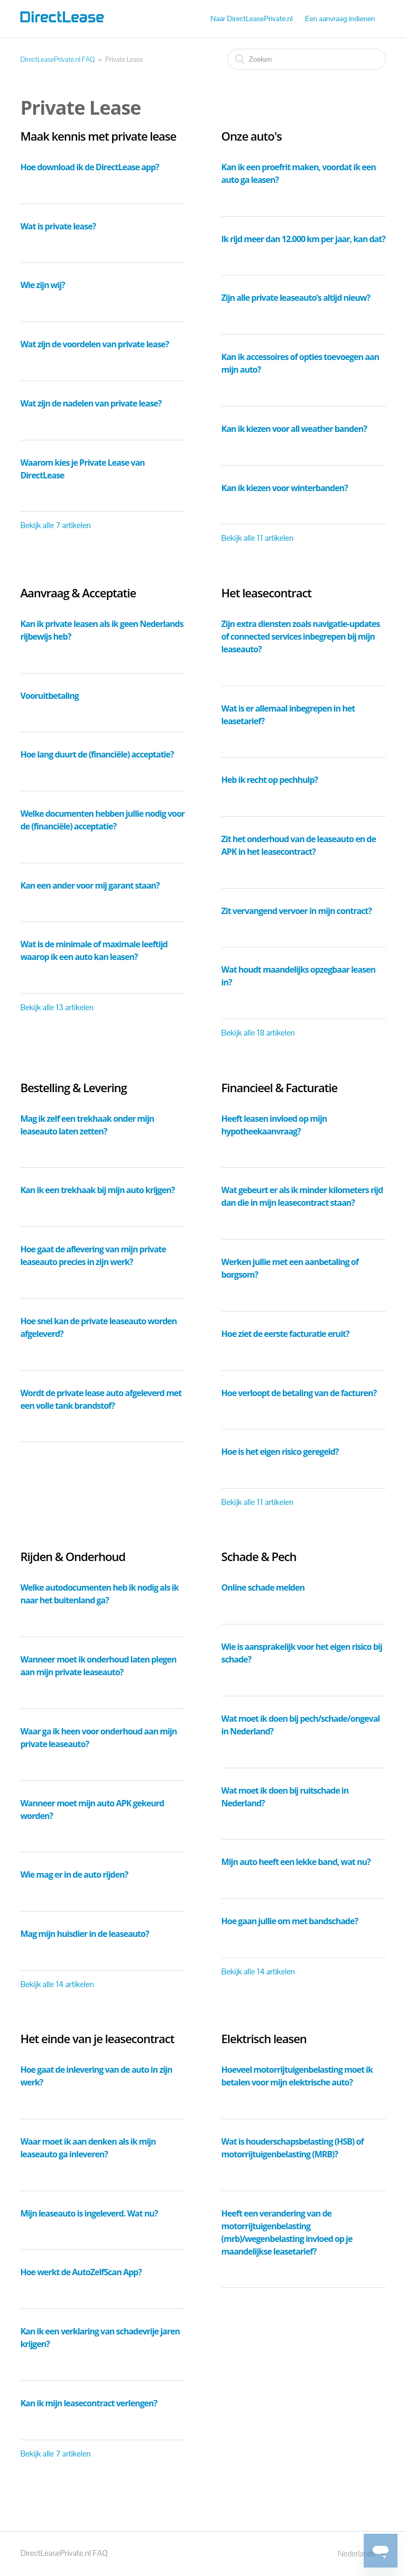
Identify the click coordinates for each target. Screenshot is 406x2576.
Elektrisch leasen (264, 2038)
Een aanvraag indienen (340, 18)
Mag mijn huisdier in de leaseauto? (84, 1934)
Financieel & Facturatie (280, 1087)
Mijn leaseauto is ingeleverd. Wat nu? (89, 2213)
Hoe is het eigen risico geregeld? (280, 1451)
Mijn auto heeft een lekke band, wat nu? (296, 1862)
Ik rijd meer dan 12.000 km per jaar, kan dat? (303, 239)
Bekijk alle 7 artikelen (55, 525)
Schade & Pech (259, 1556)
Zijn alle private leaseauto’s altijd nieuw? (296, 297)
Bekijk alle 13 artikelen (57, 1007)
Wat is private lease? (58, 226)
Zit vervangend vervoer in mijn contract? (297, 911)
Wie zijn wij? (42, 285)
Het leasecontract (267, 593)
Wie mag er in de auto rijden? (74, 1874)
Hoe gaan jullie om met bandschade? (290, 1921)
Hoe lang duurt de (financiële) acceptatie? (96, 754)
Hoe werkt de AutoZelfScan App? (80, 2272)
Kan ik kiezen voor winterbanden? (285, 488)
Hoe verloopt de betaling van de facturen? (299, 1393)
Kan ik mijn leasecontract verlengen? (88, 2403)
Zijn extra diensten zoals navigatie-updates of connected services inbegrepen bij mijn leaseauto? (301, 636)
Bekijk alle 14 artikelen (57, 1984)
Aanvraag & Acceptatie (78, 593)
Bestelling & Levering (73, 1087)
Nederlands (357, 2554)
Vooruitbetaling (49, 695)
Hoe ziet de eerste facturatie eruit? (285, 1334)
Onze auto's (252, 136)
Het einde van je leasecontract (97, 2038)
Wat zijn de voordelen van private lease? (94, 344)
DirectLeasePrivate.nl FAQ (57, 59)
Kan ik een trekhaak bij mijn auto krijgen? (97, 1190)
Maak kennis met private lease (98, 136)
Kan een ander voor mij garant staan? (89, 885)
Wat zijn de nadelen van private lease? (90, 403)
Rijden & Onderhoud (72, 1556)
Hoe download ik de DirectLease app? (89, 167)
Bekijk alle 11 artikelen (257, 538)
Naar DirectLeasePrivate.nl (251, 18)
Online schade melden (263, 1587)
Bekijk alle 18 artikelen (258, 1033)
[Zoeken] (306, 59)
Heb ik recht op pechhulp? (270, 780)
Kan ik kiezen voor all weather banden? (294, 429)
